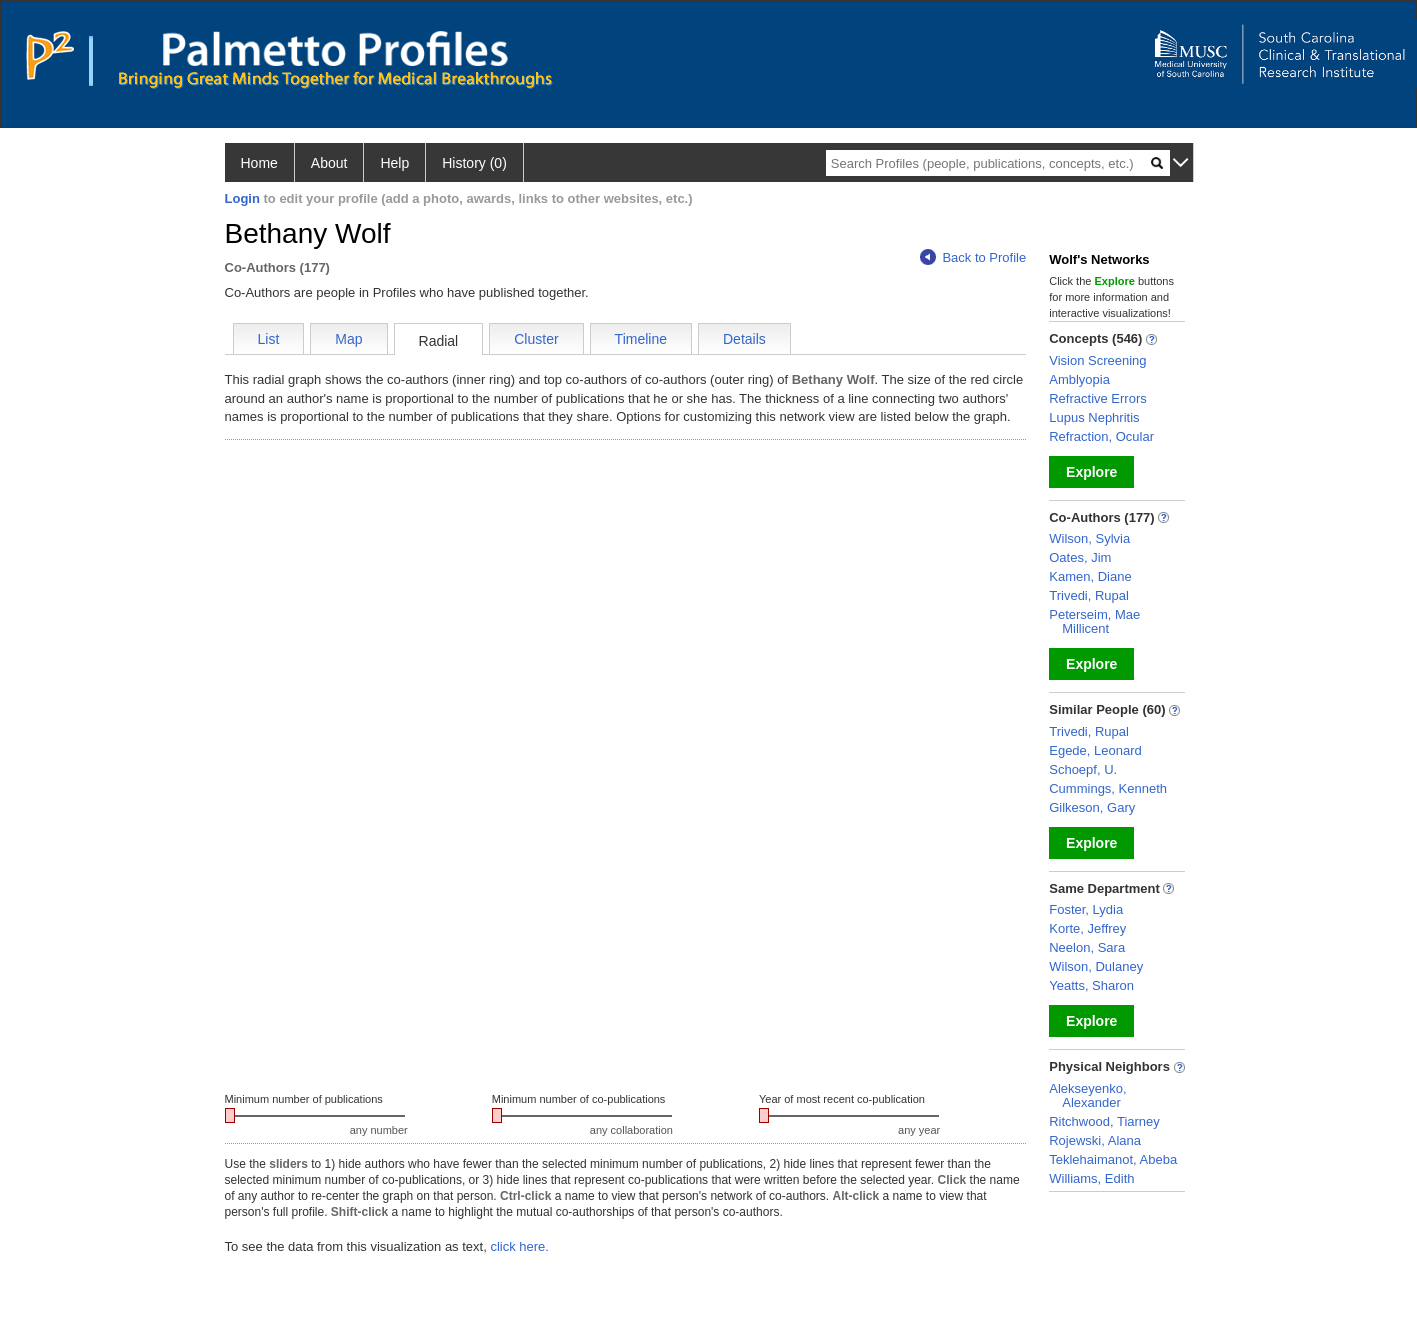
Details (744, 339)
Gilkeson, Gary (1092, 807)
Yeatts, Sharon (1091, 985)
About (329, 163)
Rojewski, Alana (1095, 1140)
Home (259, 163)
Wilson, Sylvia (1089, 538)
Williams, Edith (1091, 1178)
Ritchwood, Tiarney (1104, 1121)
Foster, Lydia (1086, 909)
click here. (519, 1246)
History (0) (474, 163)
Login (242, 198)
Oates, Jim (1080, 557)
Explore (1091, 472)
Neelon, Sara (1087, 947)
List (269, 339)
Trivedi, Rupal (1089, 595)
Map (348, 339)
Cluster (536, 339)
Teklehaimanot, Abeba (1113, 1159)
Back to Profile (973, 257)
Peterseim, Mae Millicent (1094, 621)
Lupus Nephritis (1094, 417)
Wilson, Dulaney (1096, 966)
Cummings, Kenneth (1108, 788)
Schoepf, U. (1083, 769)
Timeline (641, 339)
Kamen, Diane (1090, 576)
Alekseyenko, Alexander (1087, 1095)
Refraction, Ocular (1101, 436)
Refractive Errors (1098, 398)
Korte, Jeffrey (1087, 928)
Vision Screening (1097, 360)
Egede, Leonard (1095, 750)
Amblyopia (1079, 379)
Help (394, 163)
